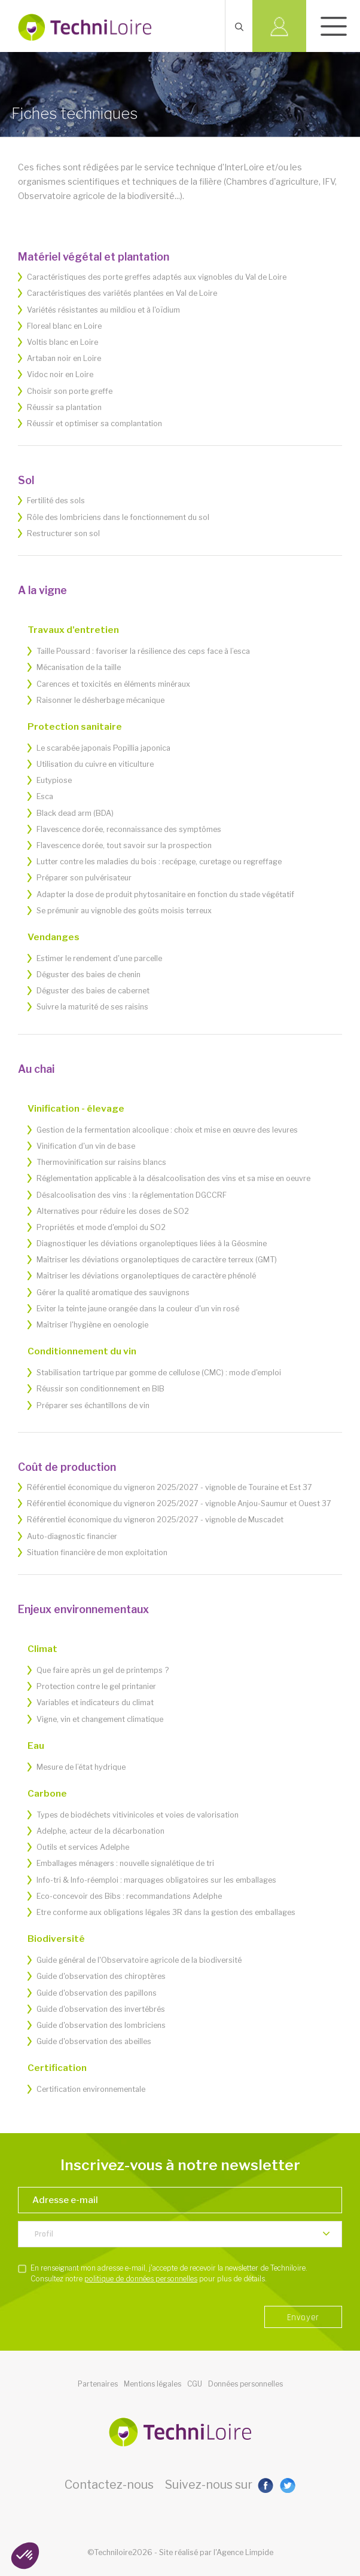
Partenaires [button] (98, 2383)
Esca (44, 796)
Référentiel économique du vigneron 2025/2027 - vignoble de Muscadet (155, 1519)
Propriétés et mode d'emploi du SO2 (101, 1227)
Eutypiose (54, 780)
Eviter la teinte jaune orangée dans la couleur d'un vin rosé (137, 1308)
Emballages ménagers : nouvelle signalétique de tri (125, 1863)
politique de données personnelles (140, 2278)
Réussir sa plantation (64, 407)
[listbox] (180, 2234)
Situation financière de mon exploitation (97, 1552)
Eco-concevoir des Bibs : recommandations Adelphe (129, 1896)
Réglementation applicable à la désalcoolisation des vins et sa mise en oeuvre (173, 1178)
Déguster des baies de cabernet (93, 990)
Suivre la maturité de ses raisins (92, 1006)
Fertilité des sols (56, 500)
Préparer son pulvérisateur (84, 877)
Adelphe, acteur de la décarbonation (100, 1831)
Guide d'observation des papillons (96, 1992)
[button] (25, 2555)
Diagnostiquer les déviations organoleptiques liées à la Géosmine (151, 1243)
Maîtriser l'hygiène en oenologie (92, 1324)
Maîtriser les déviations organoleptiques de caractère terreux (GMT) (156, 1259)
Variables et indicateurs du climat (95, 1702)
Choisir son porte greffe (69, 391)
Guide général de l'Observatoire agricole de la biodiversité (139, 1960)
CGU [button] (194, 2383)
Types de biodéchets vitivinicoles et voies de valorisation (137, 1814)
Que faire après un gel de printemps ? (102, 1670)
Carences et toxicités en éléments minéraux (113, 684)
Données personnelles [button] (245, 2383)
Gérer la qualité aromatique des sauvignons (113, 1292)
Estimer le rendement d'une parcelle (99, 958)
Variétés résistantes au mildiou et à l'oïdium (103, 309)
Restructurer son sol (63, 533)
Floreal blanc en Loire (64, 326)
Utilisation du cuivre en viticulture (95, 764)
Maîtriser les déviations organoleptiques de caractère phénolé (146, 1275)
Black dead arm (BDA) (75, 813)
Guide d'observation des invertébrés (100, 2009)
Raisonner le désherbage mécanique (100, 700)
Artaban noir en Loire (64, 358)
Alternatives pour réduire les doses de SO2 (112, 1211)
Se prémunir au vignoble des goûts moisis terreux (124, 910)
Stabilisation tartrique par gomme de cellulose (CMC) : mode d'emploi (158, 1372)
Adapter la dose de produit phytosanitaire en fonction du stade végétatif (165, 894)
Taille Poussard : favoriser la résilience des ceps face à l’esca (143, 651)
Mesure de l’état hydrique (81, 1767)
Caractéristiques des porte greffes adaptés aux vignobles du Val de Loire (156, 277)
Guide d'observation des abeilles (93, 2041)
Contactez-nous (109, 2484)
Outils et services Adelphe (82, 1847)
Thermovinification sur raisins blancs (101, 1162)
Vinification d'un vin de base (85, 1146)
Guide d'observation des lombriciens (101, 2025)
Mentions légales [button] (152, 2383)
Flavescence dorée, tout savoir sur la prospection (124, 845)
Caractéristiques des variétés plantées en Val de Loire (122, 293)
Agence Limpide (244, 2552)
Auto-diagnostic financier (72, 1536)
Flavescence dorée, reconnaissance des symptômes (128, 829)
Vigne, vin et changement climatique (99, 1719)
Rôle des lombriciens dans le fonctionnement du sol (118, 517)
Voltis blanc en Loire (62, 342)
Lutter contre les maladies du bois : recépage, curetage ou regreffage (159, 861)
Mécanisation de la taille (78, 667)
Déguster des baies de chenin (88, 974)
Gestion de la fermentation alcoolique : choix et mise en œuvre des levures (167, 1129)
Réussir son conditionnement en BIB (100, 1388)
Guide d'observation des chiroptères (101, 1976)
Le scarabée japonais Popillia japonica (103, 748)
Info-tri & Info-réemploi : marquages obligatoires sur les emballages (156, 1880)
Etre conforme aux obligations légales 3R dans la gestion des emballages (165, 1912)
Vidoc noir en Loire (60, 374)
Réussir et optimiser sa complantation (94, 423)
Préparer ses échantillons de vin (93, 1405)
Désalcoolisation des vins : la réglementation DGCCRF (131, 1195)
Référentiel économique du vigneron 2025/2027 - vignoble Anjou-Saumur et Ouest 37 (179, 1503)
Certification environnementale (90, 2089)
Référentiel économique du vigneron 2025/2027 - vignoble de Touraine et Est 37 (169, 1487)
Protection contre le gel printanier (96, 1686)
